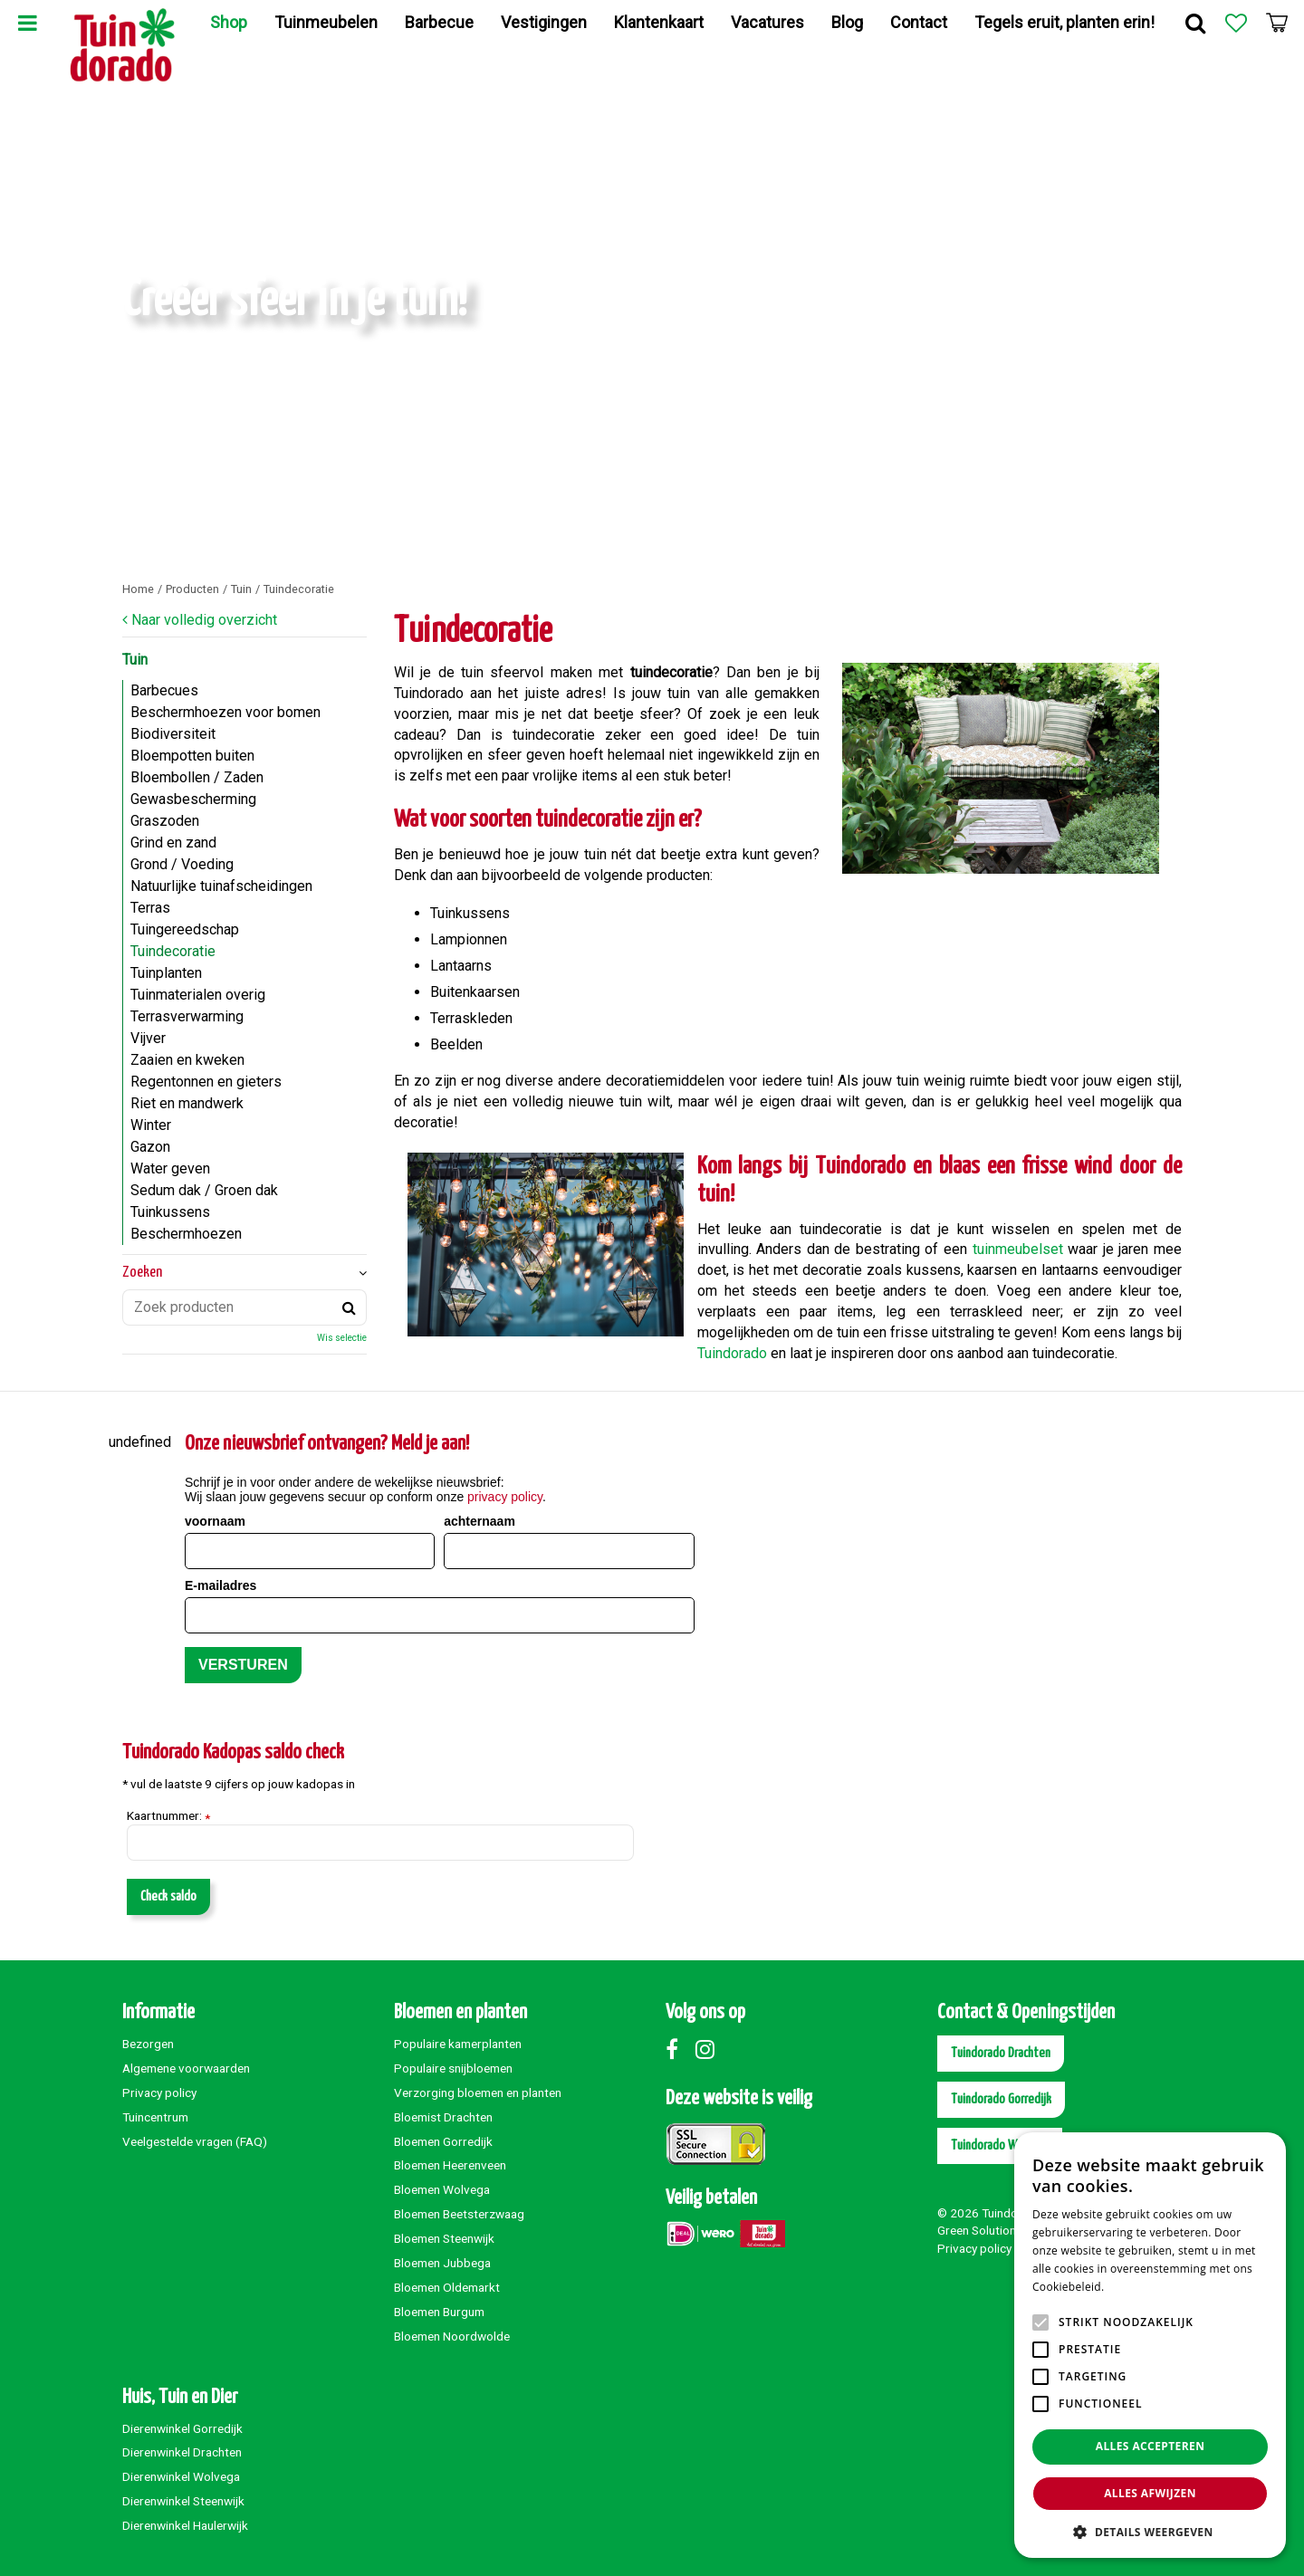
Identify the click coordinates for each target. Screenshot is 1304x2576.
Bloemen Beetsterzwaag (459, 2214)
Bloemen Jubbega (442, 2262)
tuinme (994, 1249)
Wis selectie (342, 1338)
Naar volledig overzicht (204, 619)
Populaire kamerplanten (458, 2043)
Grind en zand (173, 842)
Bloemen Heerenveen (450, 2165)
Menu (27, 22)
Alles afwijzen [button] (1150, 2493)
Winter (150, 1125)
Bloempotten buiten (192, 755)
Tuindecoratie (173, 951)
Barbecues (164, 690)
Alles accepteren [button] (1150, 2446)
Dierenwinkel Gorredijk (182, 2428)
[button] (1150, 2531)
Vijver (148, 1038)
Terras (150, 907)
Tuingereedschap (184, 929)
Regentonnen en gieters (206, 1081)
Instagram (709, 2049)
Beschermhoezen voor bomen (225, 712)
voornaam (215, 1521)
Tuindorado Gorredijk (1001, 2099)
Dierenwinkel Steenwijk (183, 2501)
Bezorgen (148, 2043)
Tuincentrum (155, 2117)
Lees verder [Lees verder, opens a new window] (1138, 2286)
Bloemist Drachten (443, 2117)
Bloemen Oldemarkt (447, 2287)
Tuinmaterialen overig (197, 994)
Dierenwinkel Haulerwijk (185, 2525)
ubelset (1039, 1249)
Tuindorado (732, 1353)
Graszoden (164, 820)
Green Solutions (979, 2230)
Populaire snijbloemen (453, 2068)
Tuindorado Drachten (1000, 2053)
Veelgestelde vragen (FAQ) (194, 2141)
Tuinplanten (166, 973)
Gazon (150, 1146)
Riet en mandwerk (187, 1103)
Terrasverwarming (187, 1016)
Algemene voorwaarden (186, 2068)
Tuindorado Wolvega (1000, 2145)
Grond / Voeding (182, 864)
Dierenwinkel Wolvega (181, 2476)
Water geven (170, 1168)
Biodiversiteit (173, 733)
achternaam (479, 1521)
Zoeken (142, 1272)
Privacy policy (159, 2092)
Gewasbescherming (193, 799)
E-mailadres (220, 1585)
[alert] (1150, 2345)
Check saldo (168, 1896)
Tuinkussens (170, 1212)
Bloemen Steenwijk (444, 2238)
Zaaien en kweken (187, 1059)
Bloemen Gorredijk (443, 2141)
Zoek (1195, 22)
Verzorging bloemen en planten (477, 2092)
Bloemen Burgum (439, 2311)
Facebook (679, 2049)
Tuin (135, 659)
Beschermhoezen (186, 1233)
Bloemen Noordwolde (452, 2336)
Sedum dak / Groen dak (204, 1190)
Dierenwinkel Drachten (182, 2452)
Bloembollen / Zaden (197, 777)
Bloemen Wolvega (442, 2189)
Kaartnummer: (168, 1816)
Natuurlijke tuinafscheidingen (221, 886)
